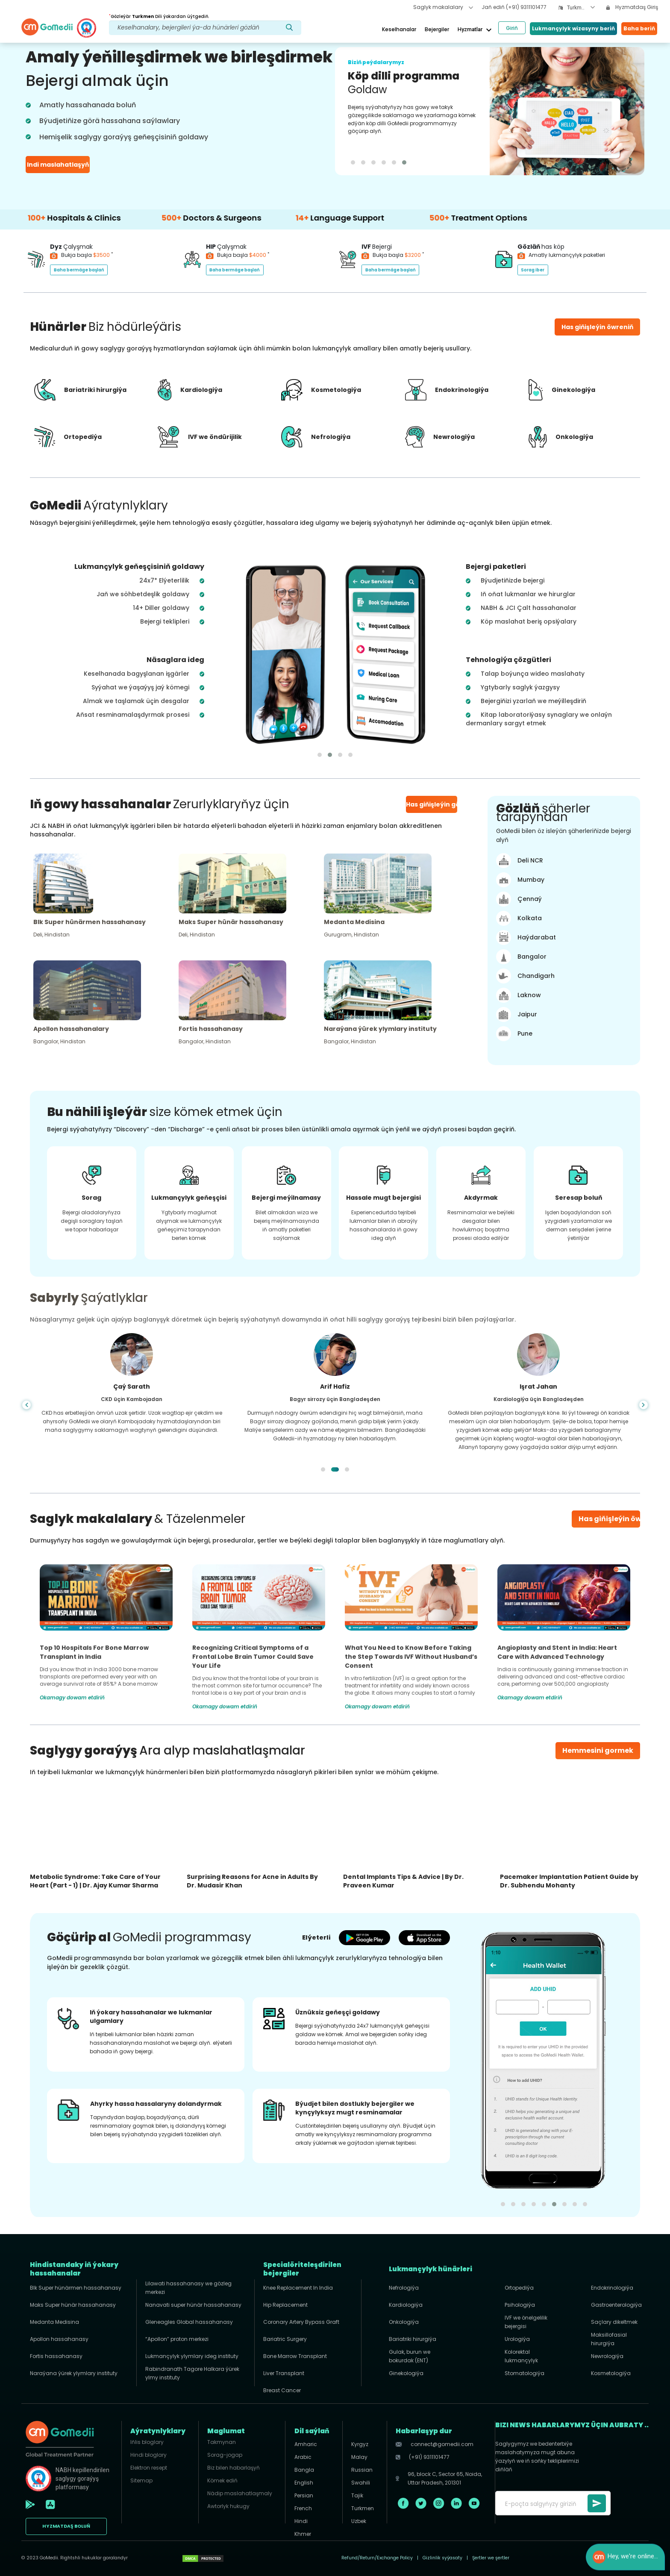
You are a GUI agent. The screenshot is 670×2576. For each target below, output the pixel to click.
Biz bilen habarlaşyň (233, 2467)
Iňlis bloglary (147, 2442)
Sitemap (141, 2480)
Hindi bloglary (148, 2454)
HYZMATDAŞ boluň (66, 2526)
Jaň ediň (514, 7)
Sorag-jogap (224, 2454)
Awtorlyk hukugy (228, 2506)
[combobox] (581, 8)
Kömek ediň (222, 2480)
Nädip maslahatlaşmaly (239, 2493)
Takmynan (221, 2442)
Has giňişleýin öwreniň (619, 1519)
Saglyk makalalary (443, 7)
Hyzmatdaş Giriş (632, 7)
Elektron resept (148, 2467)
